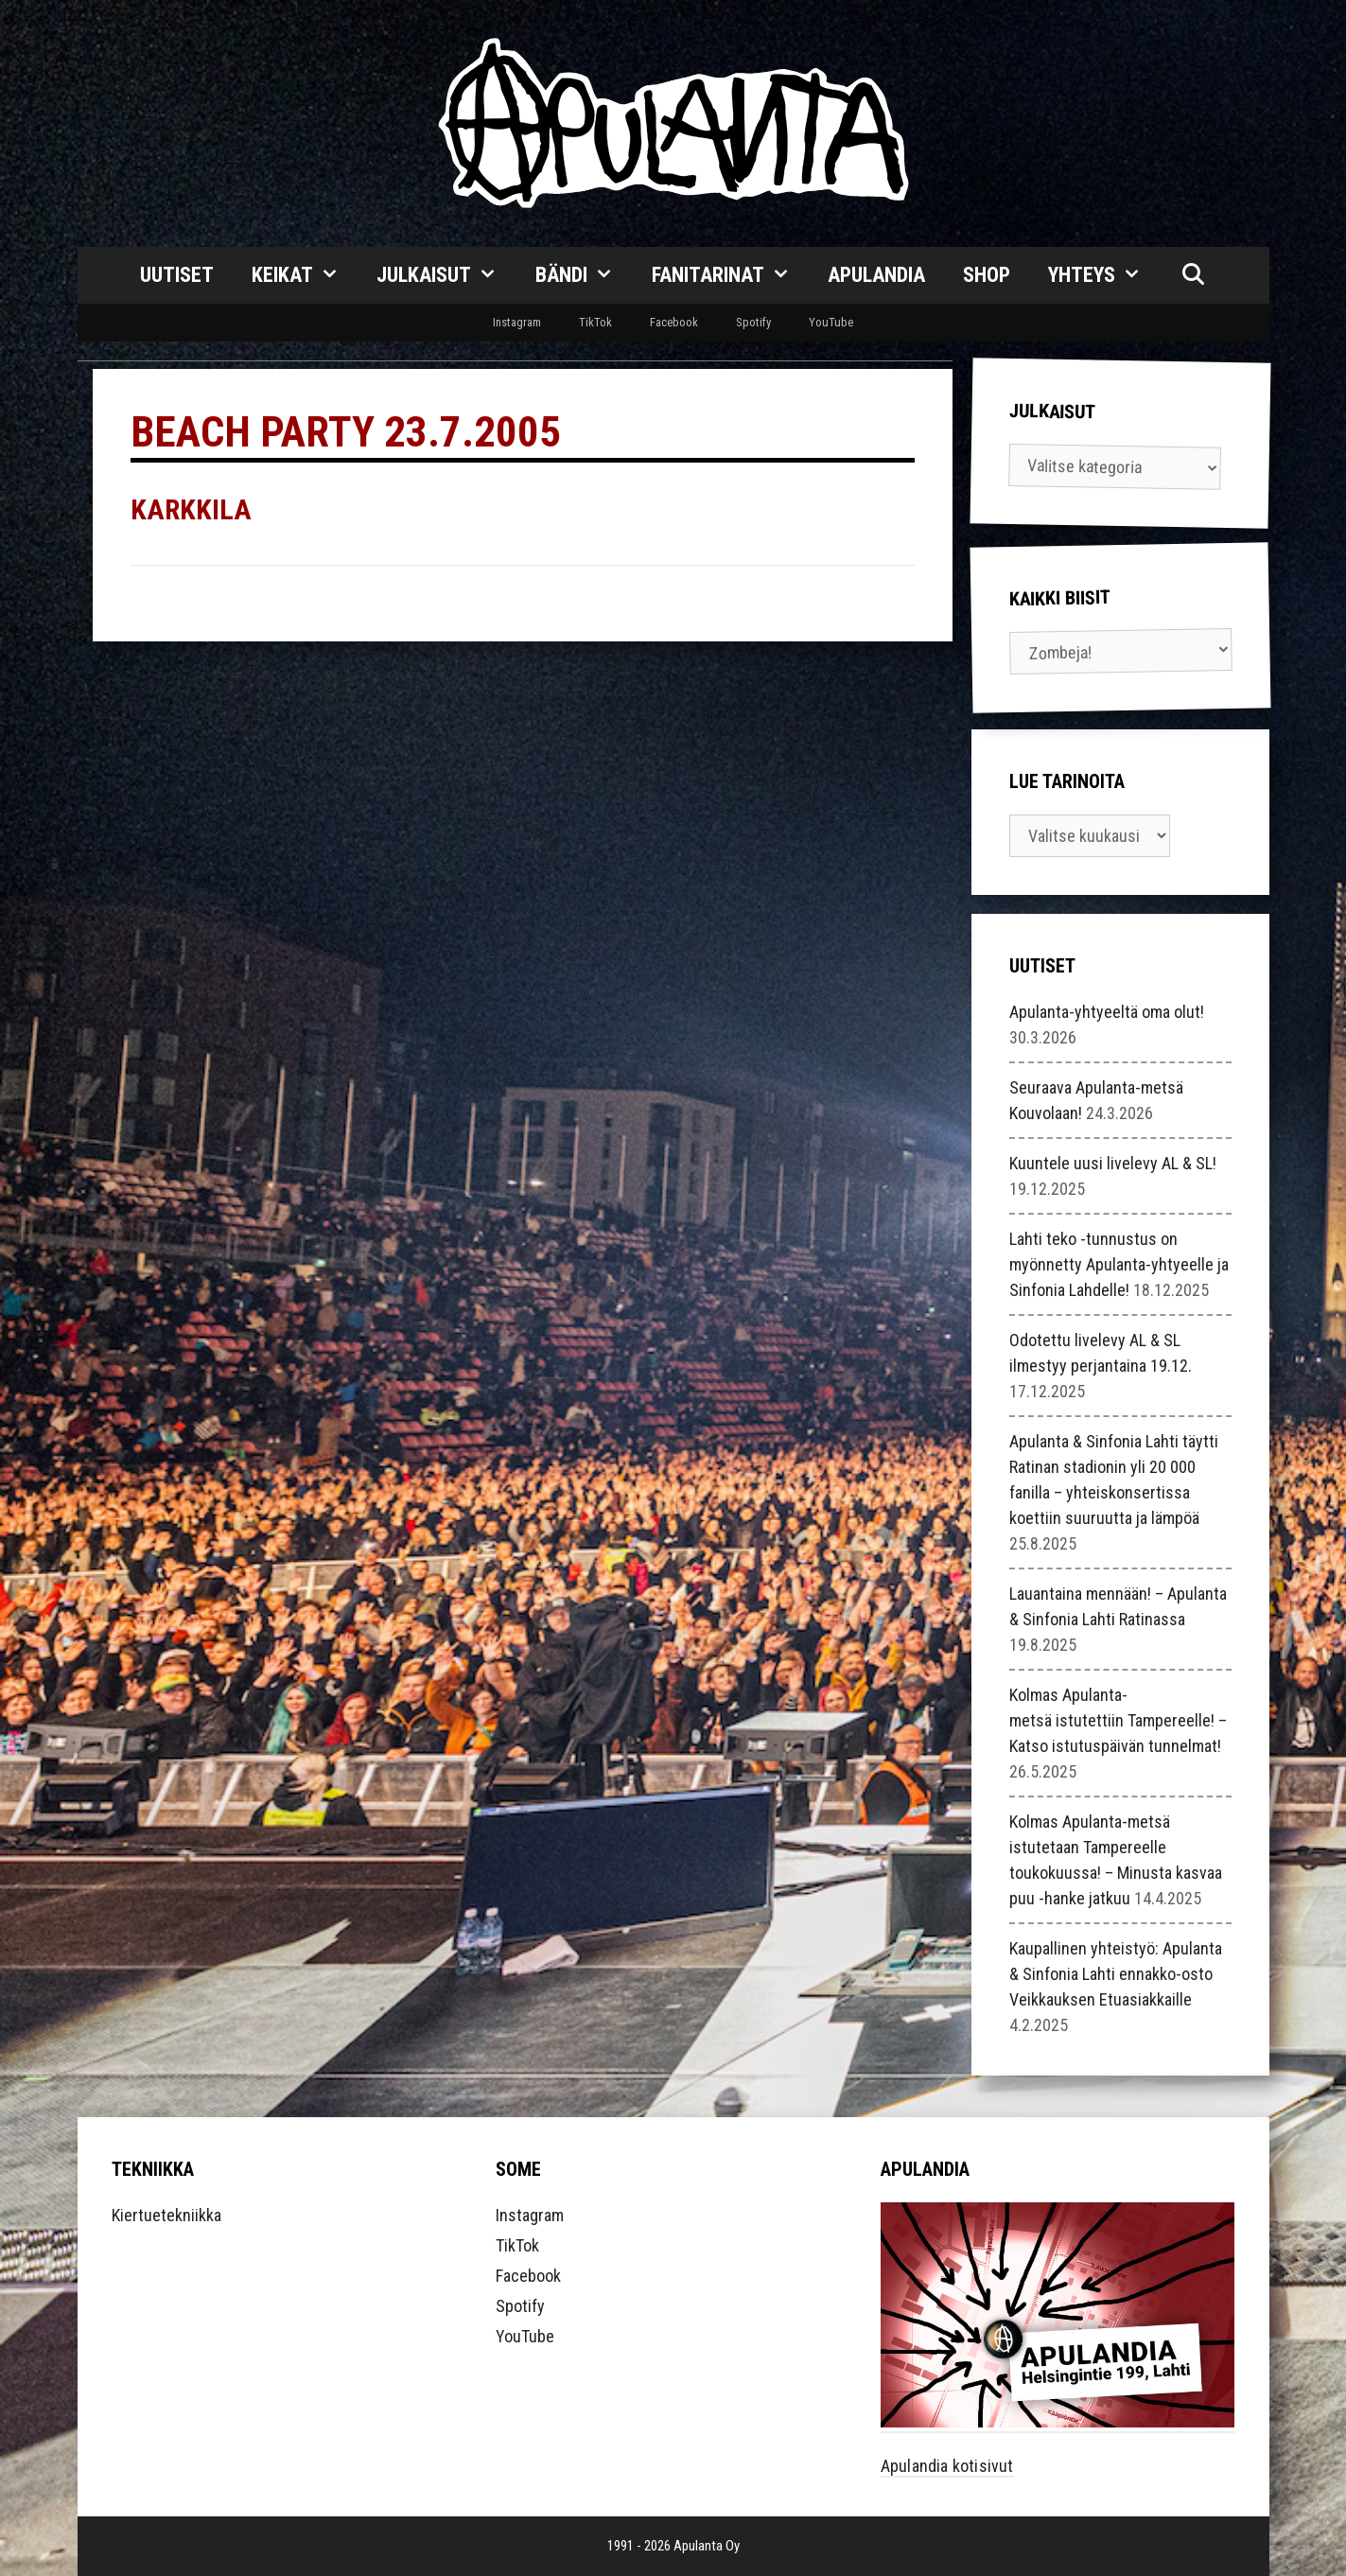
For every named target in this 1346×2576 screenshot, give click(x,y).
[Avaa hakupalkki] (1193, 275)
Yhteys (1104, 275)
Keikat (305, 275)
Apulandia (876, 275)
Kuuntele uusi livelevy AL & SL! (1112, 1163)
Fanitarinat (731, 275)
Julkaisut (446, 275)
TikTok (595, 322)
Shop (986, 275)
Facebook (674, 322)
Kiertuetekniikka (166, 2215)
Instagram (517, 322)
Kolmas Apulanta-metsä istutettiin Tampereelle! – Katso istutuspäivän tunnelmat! (1118, 1720)
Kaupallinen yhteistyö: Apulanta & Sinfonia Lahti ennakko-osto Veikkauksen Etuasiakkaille (1115, 1973)
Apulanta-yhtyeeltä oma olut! (1106, 1012)
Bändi (584, 275)
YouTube (831, 322)
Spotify (753, 322)
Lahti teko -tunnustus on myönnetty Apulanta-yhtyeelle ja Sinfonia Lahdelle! (1119, 1264)
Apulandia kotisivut (947, 2466)
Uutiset (177, 275)
